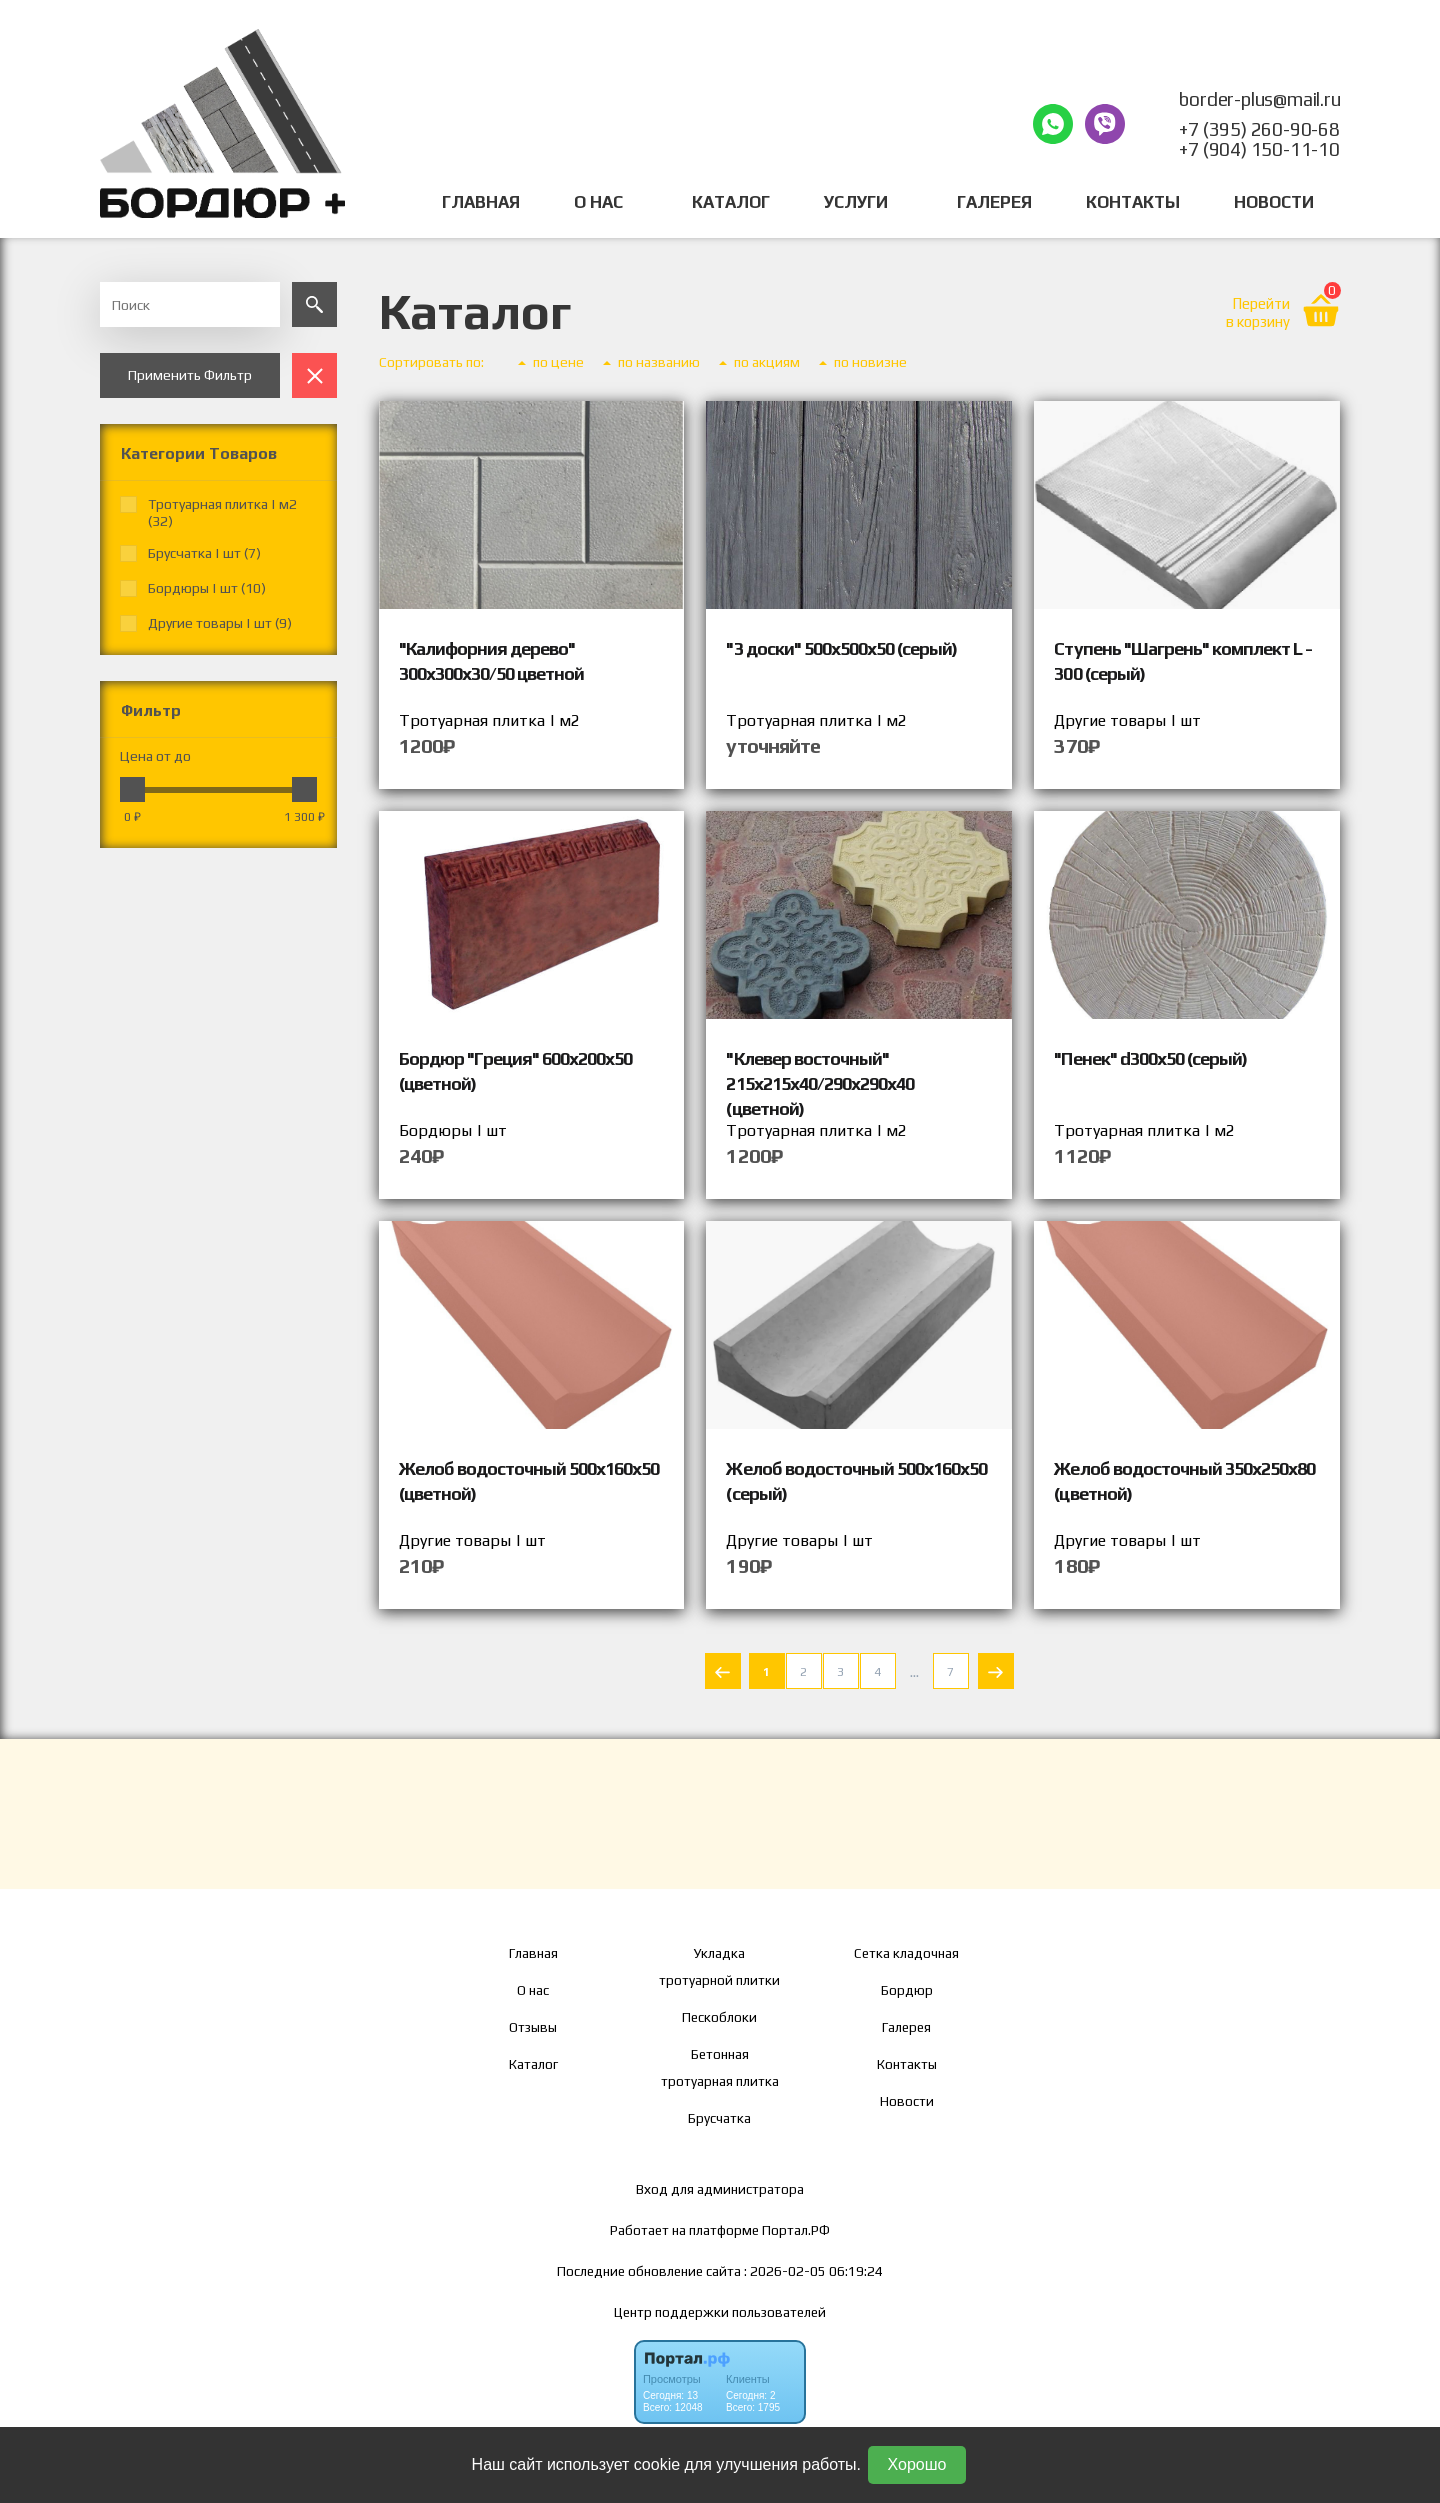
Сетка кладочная (906, 1953)
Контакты (1133, 202)
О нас (533, 1990)
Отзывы (533, 2027)
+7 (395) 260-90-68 (1259, 129)
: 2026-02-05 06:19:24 (813, 2271)
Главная (481, 202)
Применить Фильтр (190, 375)
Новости (1274, 202)
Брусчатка (719, 2118)
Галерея (994, 202)
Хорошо (917, 2464)
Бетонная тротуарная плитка (720, 2067)
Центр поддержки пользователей (720, 2312)
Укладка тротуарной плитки (719, 1966)
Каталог (731, 202)
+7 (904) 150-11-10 (1259, 149)
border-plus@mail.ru (1259, 99)
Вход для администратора (720, 2189)
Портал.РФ (796, 2230)
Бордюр (907, 1990)
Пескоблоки (719, 2017)
